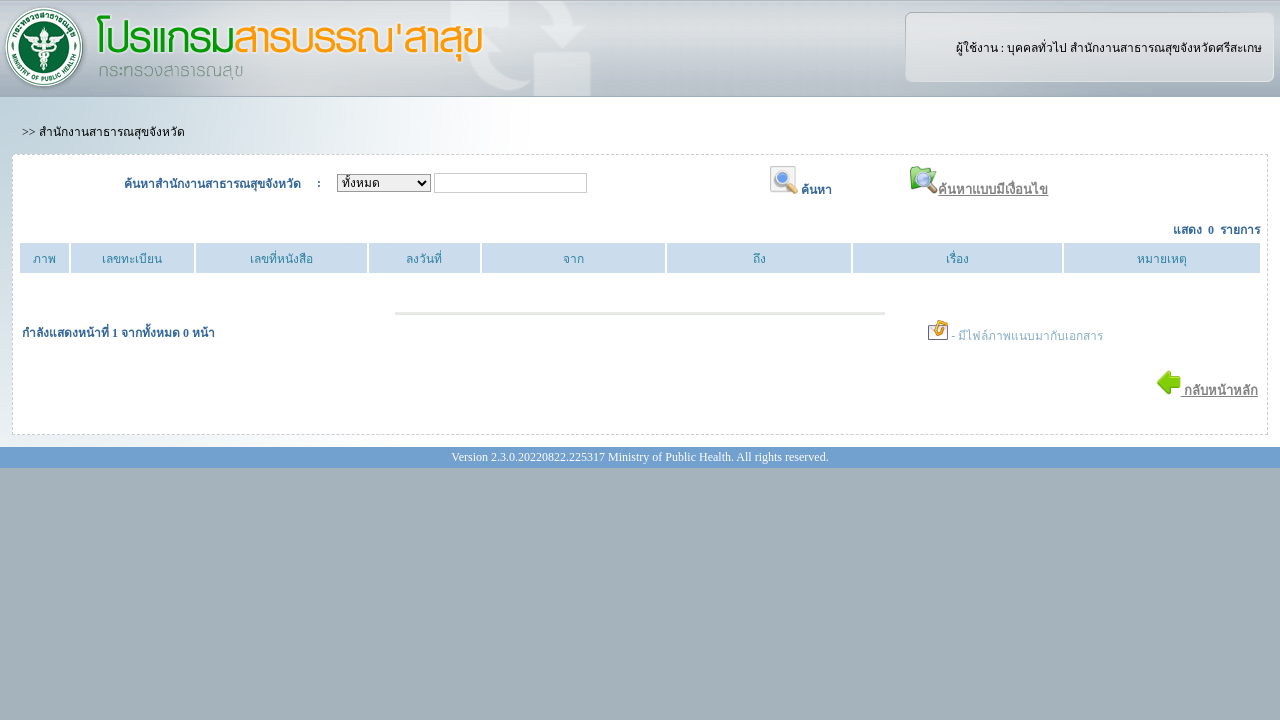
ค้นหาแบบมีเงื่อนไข (979, 189)
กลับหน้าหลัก (1207, 390)
